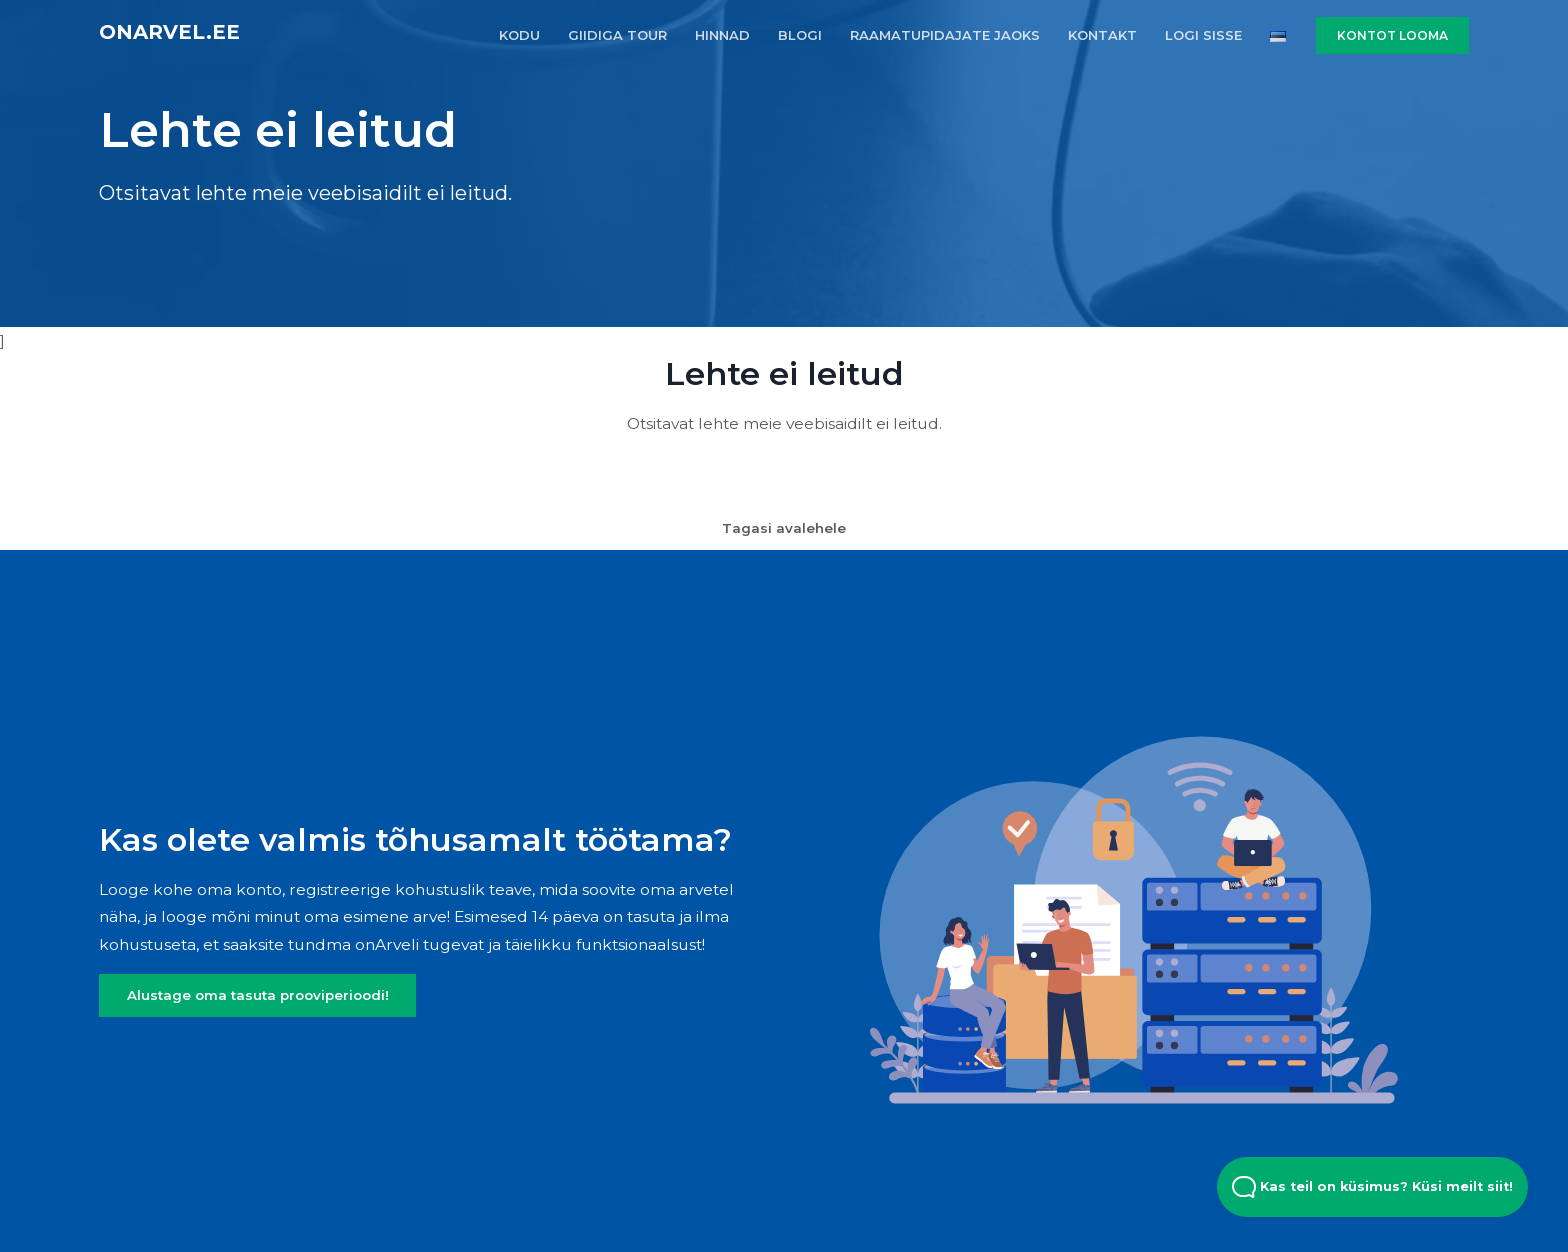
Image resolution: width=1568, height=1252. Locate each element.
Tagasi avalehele (784, 528)
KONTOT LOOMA (1392, 35)
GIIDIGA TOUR (617, 35)
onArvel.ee (169, 32)
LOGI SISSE (1203, 35)
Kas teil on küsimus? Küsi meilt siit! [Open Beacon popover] (1372, 1187)
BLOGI (800, 35)
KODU (519, 35)
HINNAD (722, 35)
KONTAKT (1102, 35)
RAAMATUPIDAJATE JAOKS (945, 35)
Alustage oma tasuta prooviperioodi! (258, 995)
